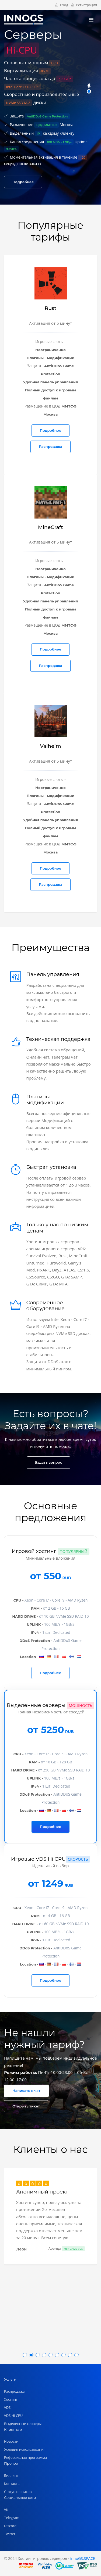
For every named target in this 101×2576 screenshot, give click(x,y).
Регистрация (84, 5)
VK (6, 2509)
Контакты (12, 2483)
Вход (61, 5)
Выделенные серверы (22, 2423)
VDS (7, 2407)
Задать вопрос (48, 1462)
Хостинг (11, 2399)
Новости (11, 2441)
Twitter (9, 2533)
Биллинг (11, 2475)
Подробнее (23, 177)
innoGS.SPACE (82, 2558)
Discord (10, 2525)
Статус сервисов (18, 2491)
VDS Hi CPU (13, 2415)
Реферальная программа (25, 2457)
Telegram (11, 2517)
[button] (89, 85)
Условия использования (25, 2449)
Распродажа (50, 446)
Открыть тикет (26, 2106)
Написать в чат (26, 2090)
